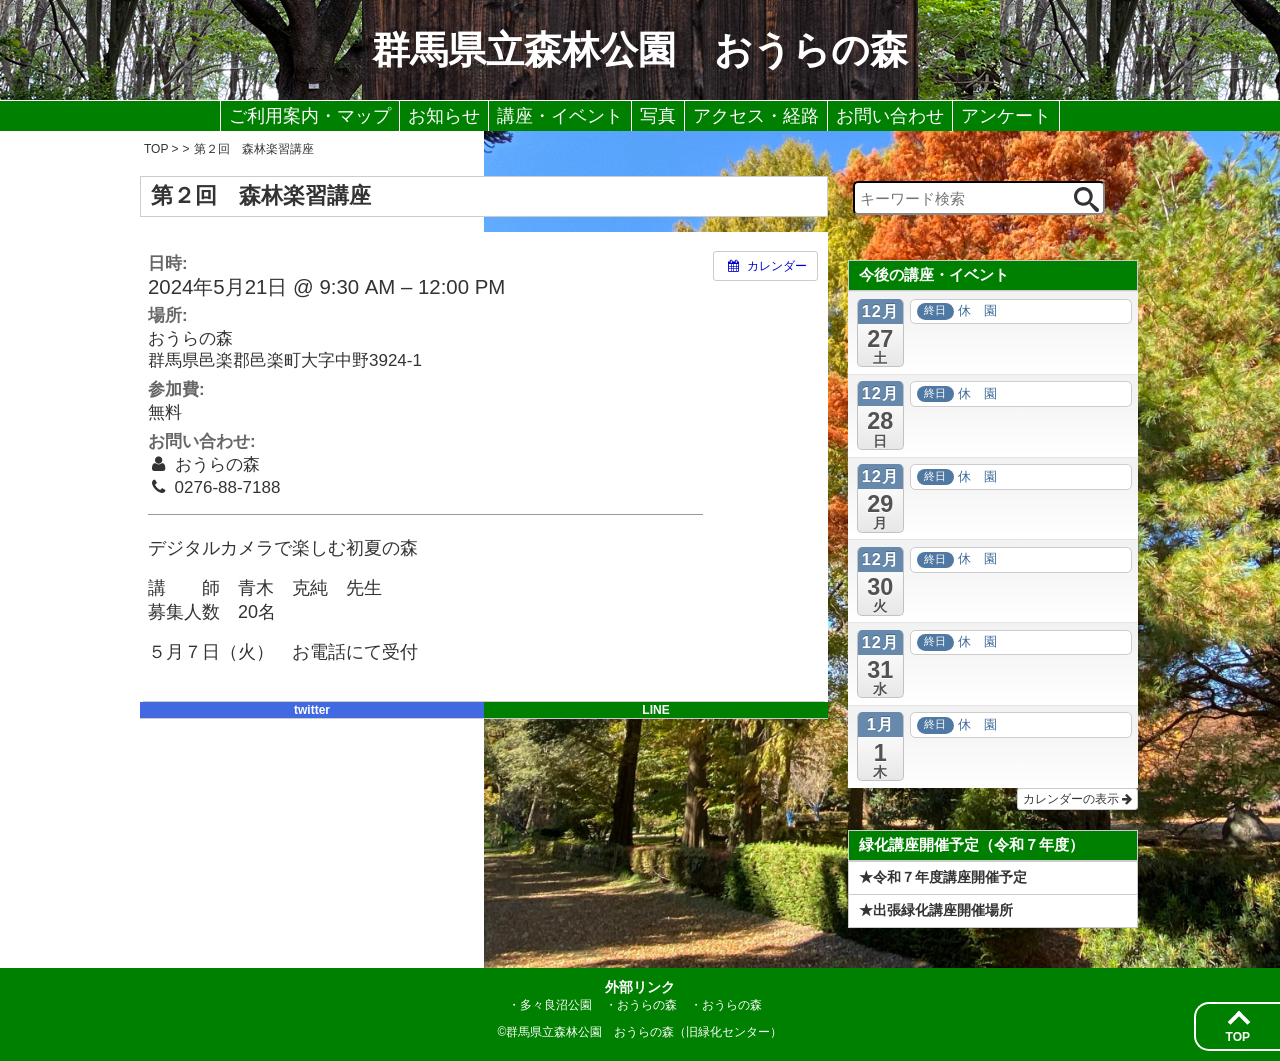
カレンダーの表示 (1077, 799)
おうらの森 (647, 1005)
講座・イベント (560, 116)
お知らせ (444, 116)
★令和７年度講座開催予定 (943, 877)
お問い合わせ (890, 116)
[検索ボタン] (1086, 199)
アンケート (1006, 116)
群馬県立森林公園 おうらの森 (640, 50)
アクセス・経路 (756, 116)
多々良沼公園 (556, 1005)
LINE (655, 710)
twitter (312, 710)
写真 (658, 116)
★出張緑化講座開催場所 (936, 910)
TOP (1238, 1037)
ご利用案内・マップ (310, 116)
